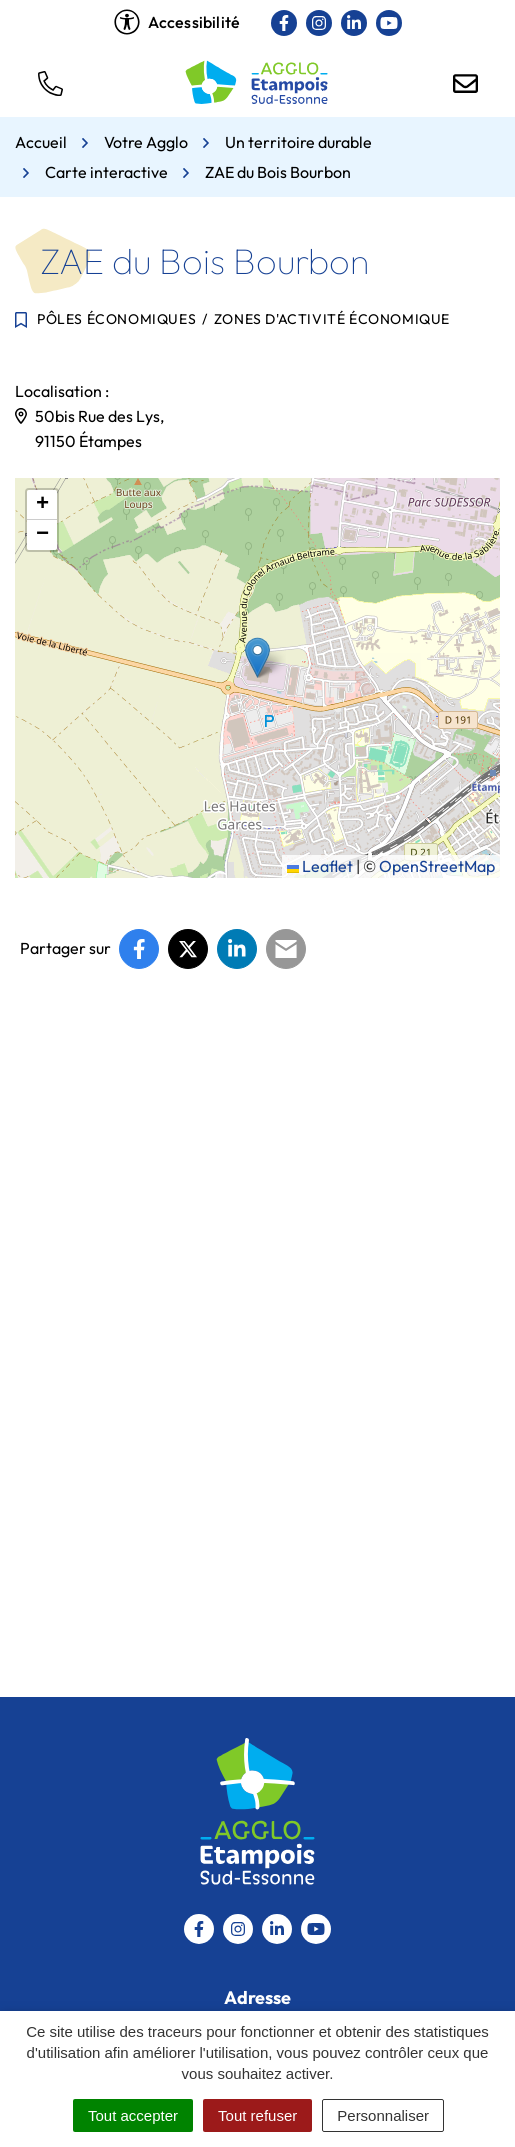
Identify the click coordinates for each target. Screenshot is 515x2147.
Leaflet (320, 866)
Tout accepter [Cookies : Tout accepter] (133, 2115)
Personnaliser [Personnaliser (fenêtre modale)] (383, 2115)
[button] (50, 82)
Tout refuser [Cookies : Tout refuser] (257, 2115)
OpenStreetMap (437, 866)
